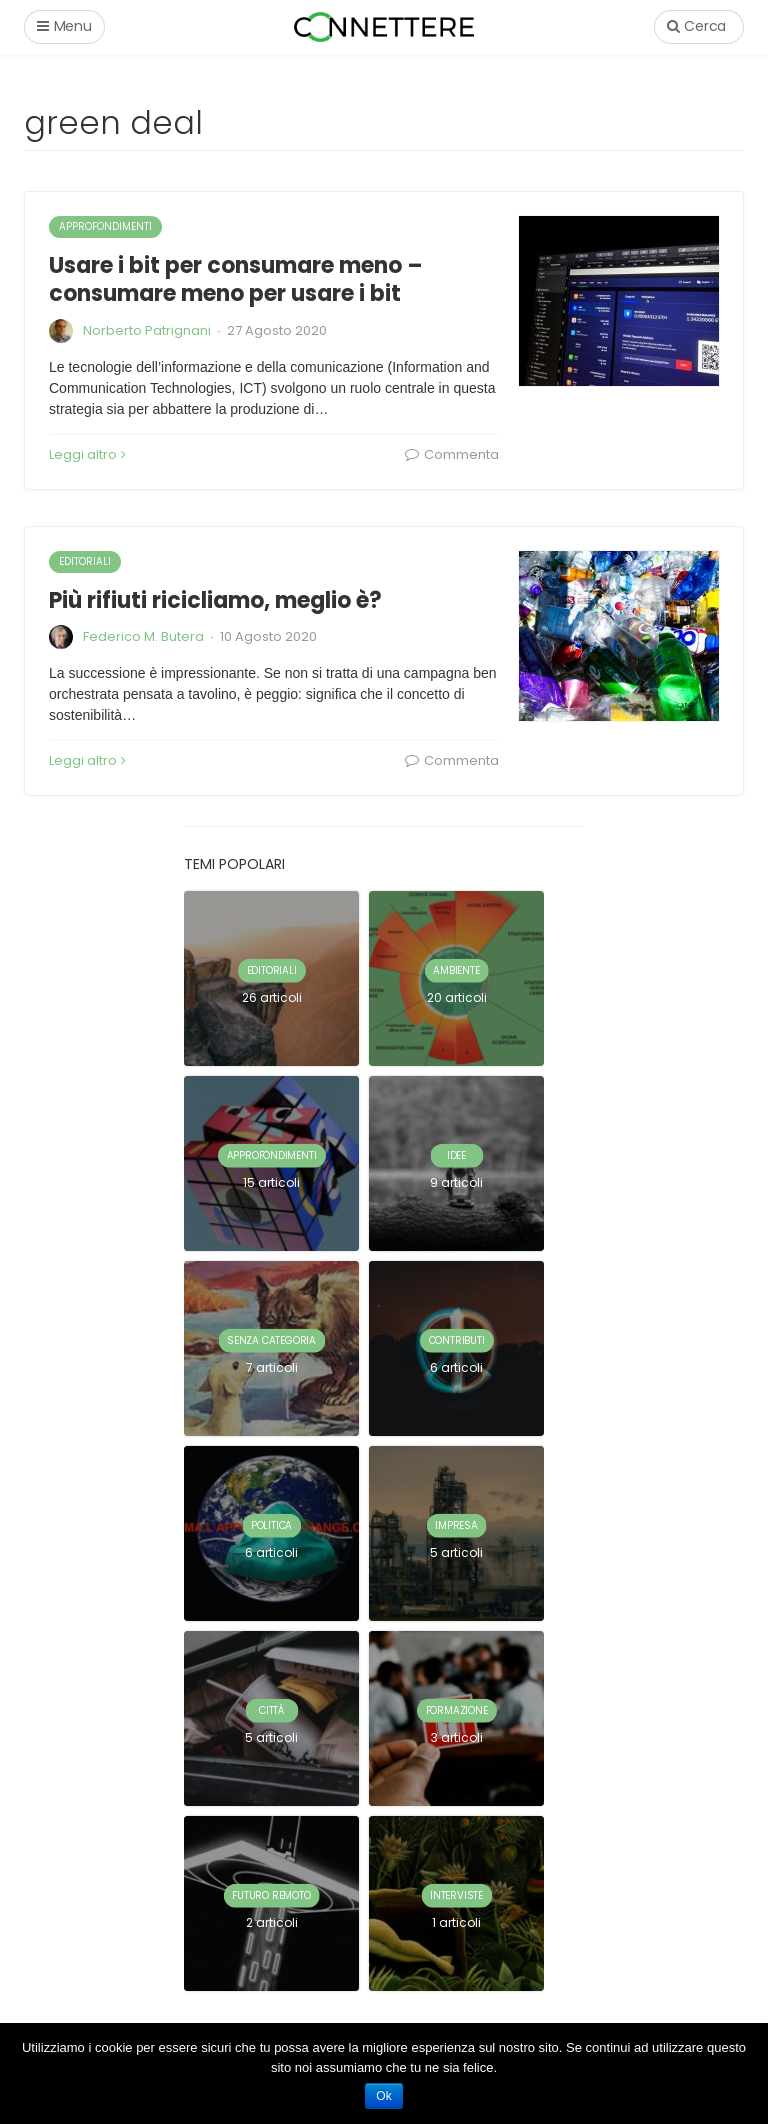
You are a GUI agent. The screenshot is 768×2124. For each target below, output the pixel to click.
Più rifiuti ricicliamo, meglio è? (215, 600)
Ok (383, 2096)
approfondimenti (105, 226)
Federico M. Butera (143, 636)
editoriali (85, 561)
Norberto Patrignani (147, 330)
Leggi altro (87, 454)
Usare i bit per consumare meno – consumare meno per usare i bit (236, 280)
